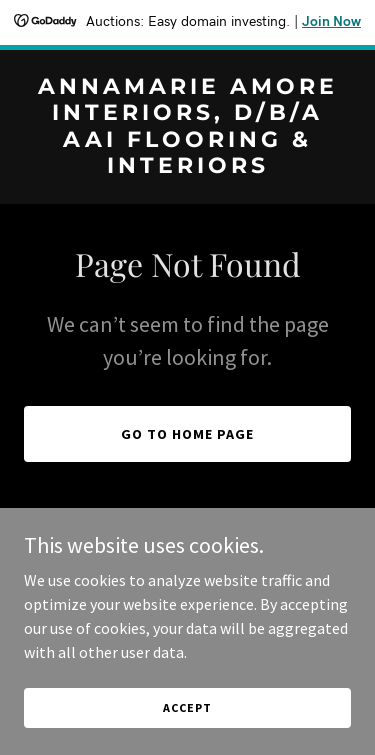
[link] (187, 167)
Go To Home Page (187, 434)
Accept (187, 734)
